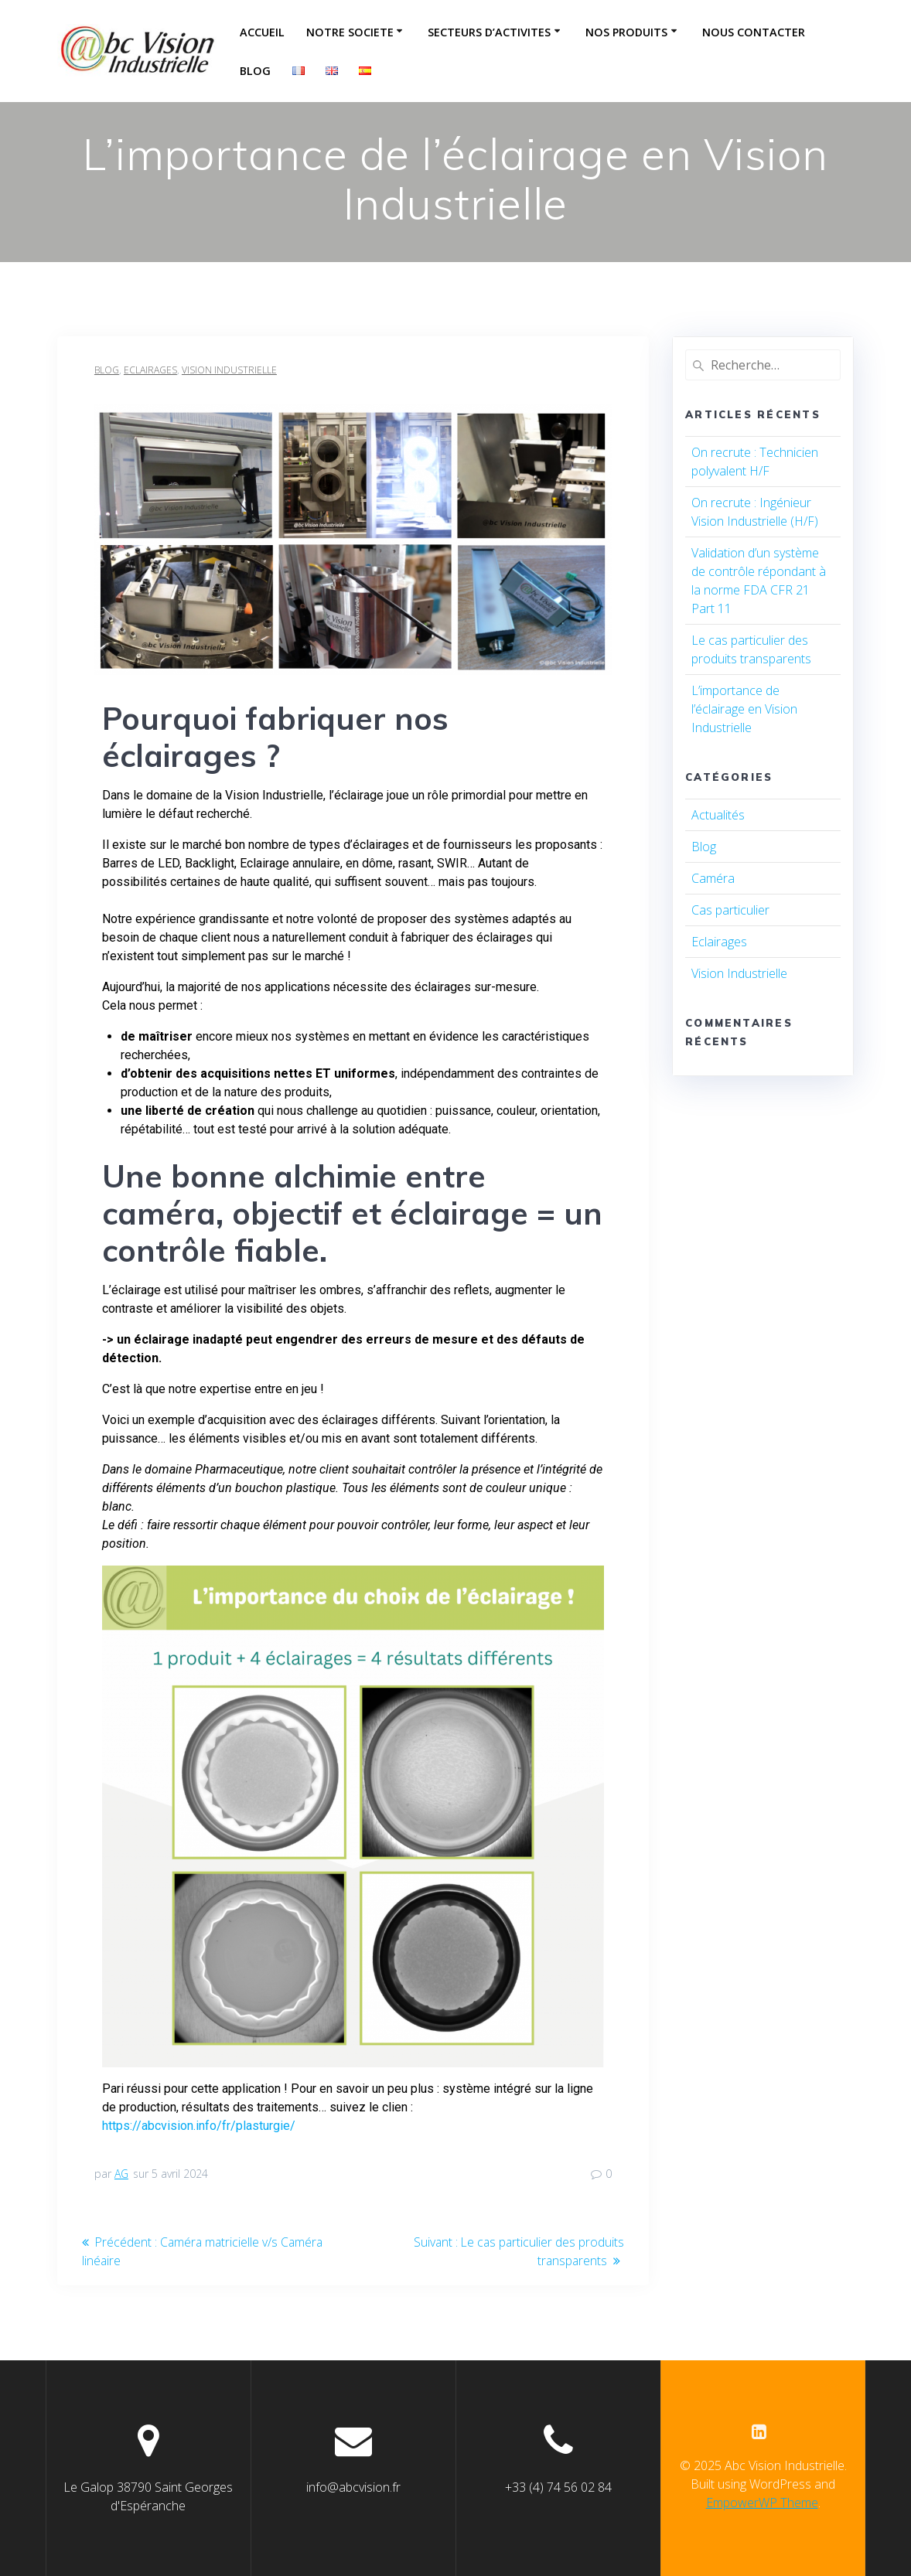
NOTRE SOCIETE (350, 32)
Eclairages (150, 370)
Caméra (713, 878)
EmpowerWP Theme (762, 2503)
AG (121, 2173)
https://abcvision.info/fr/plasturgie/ (198, 2125)
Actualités (718, 814)
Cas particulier (730, 909)
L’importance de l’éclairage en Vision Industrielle (744, 709)
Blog (255, 70)
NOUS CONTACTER (753, 32)
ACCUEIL (262, 32)
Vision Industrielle (229, 370)
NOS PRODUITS (626, 32)
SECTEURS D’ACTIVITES (489, 32)
